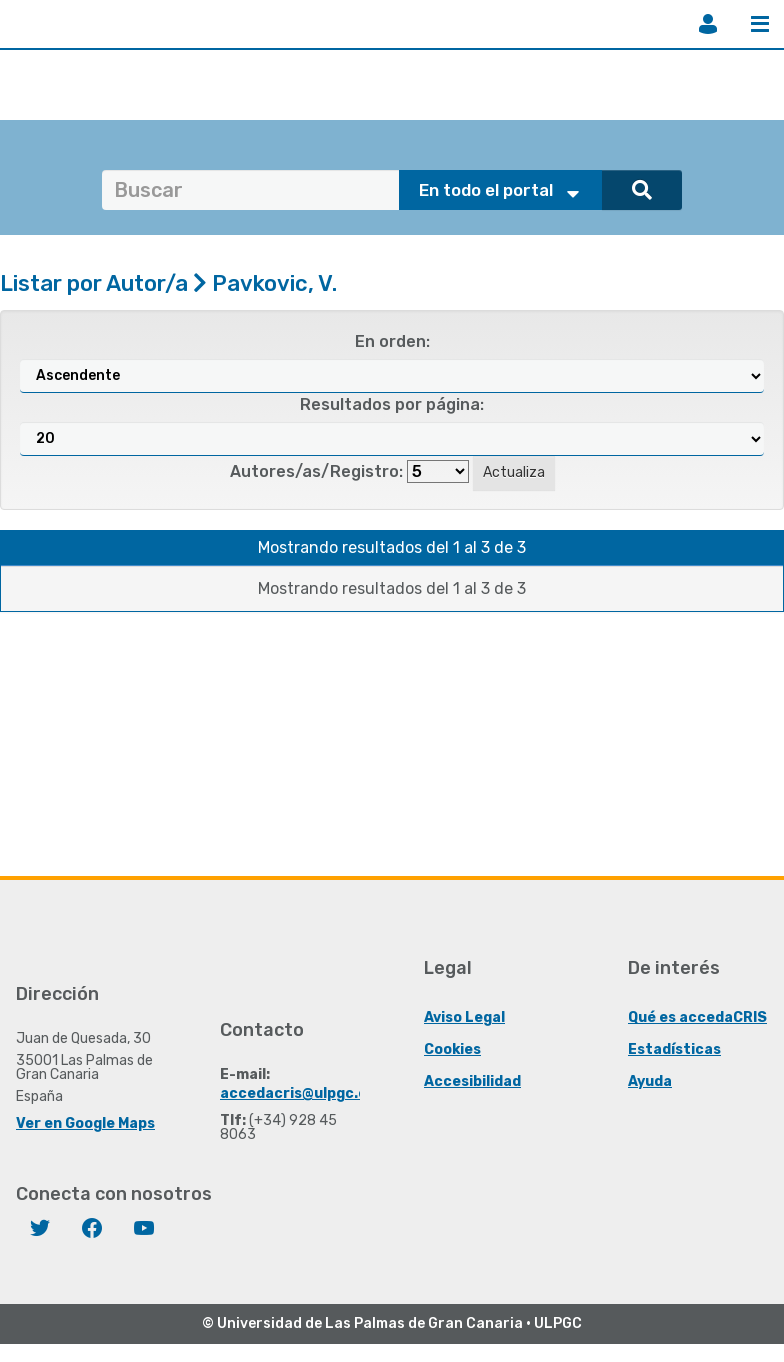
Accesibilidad (472, 1081)
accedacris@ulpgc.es (297, 1093)
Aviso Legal (464, 1017)
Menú (760, 24)
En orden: (392, 341)
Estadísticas (674, 1049)
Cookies (452, 1049)
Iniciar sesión (708, 24)
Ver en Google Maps (85, 1123)
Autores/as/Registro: (316, 471)
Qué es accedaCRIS (697, 1017)
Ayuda (650, 1081)
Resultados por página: (392, 404)
